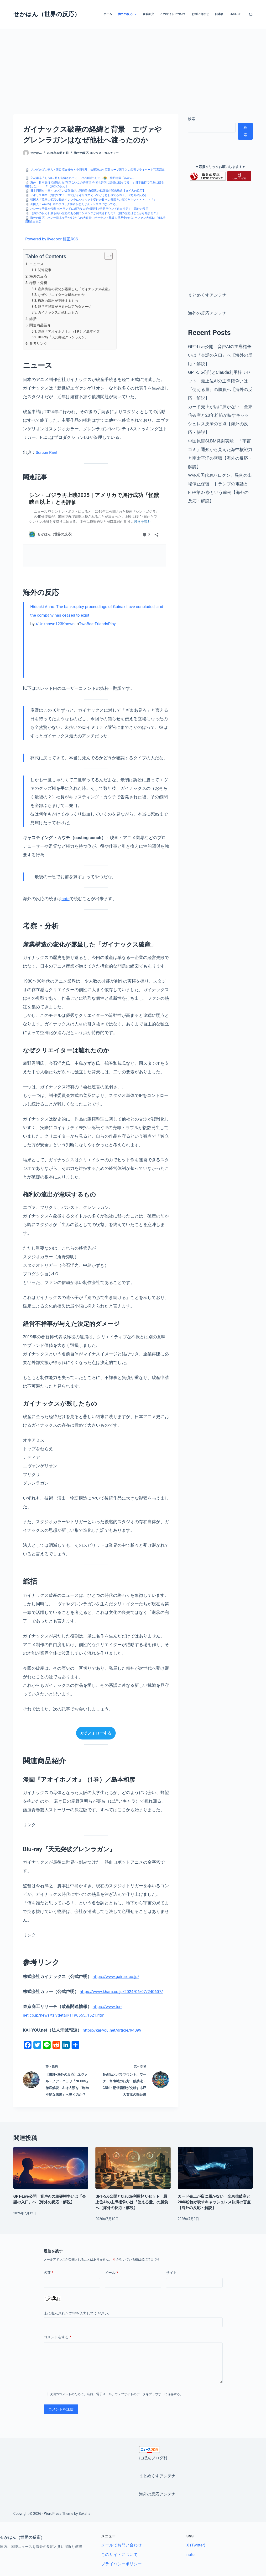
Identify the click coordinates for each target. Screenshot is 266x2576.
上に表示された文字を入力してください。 (78, 2314)
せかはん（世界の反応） (46, 14)
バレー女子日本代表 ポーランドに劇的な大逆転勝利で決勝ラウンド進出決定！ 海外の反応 (89, 208)
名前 (48, 2273)
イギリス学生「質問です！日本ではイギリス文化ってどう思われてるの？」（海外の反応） (89, 195)
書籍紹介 (148, 14)
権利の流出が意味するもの (59, 301)
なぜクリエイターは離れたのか (63, 295)
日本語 (219, 14)
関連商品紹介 (41, 325)
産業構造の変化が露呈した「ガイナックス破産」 (77, 289)
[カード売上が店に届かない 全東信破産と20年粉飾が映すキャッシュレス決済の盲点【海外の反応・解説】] (215, 2169)
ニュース (37, 264)
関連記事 (45, 270)
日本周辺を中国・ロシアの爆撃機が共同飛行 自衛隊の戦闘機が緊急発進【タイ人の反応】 (88, 190)
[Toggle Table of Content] (111, 256)
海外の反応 (128, 14)
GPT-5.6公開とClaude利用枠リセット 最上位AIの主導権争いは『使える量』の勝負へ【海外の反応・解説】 (131, 2203)
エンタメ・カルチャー (104, 153)
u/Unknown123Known (56, 623)
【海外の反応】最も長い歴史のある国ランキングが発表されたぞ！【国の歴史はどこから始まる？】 (94, 213)
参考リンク (39, 343)
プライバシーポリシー (122, 2565)
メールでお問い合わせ (122, 2546)
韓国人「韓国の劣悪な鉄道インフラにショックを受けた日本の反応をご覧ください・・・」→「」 (93, 199)
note (66, 898)
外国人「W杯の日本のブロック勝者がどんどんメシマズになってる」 (74, 204)
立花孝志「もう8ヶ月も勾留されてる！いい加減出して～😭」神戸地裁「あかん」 (83, 178)
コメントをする (57, 2338)
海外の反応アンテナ (207, 313)
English (235, 14)
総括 (33, 318)
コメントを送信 (60, 2410)
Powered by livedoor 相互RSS (53, 238)
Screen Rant (47, 452)
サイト (171, 2274)
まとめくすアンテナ (207, 295)
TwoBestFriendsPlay (100, 623)
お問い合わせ (200, 14)
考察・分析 (39, 282)
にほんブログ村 (154, 2458)
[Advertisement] (133, 64)
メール (111, 2273)
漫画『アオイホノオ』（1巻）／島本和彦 (71, 331)
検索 (191, 119)
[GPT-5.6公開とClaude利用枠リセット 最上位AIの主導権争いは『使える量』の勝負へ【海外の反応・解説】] (133, 2169)
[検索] (251, 14)
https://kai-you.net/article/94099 (114, 2030)
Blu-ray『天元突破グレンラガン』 (65, 337)
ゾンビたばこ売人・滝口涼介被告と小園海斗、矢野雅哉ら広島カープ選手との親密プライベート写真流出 (97, 169)
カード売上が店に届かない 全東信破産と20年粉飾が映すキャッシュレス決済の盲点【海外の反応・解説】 (214, 2203)
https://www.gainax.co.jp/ (117, 1976)
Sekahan (85, 2514)
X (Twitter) (197, 2546)
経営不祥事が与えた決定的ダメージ (66, 306)
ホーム (108, 14)
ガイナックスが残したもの (59, 312)
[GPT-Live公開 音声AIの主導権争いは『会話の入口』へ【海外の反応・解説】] (51, 2169)
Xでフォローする (95, 1733)
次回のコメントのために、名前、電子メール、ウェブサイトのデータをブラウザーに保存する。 (116, 2395)
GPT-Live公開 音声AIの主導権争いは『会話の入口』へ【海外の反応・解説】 (220, 355)
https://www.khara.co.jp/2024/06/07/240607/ (124, 1991)
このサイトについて (173, 14)
